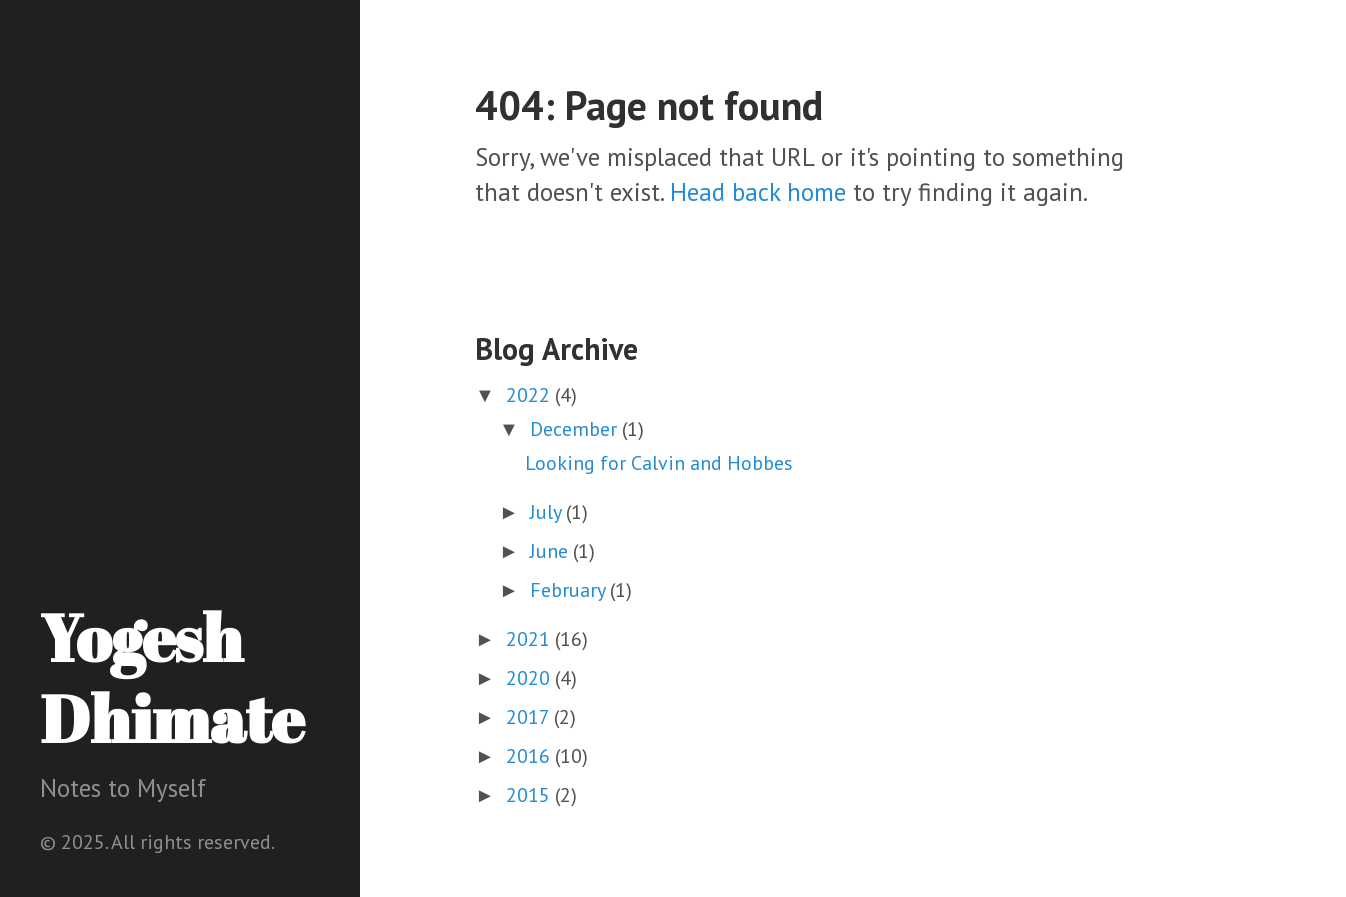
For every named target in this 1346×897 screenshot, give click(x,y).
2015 (530, 795)
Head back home (758, 192)
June (551, 551)
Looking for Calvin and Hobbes (659, 463)
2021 (530, 639)
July (548, 512)
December (576, 429)
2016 (530, 756)
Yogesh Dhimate (172, 677)
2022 (530, 395)
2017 (530, 717)
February (570, 590)
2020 (530, 678)
